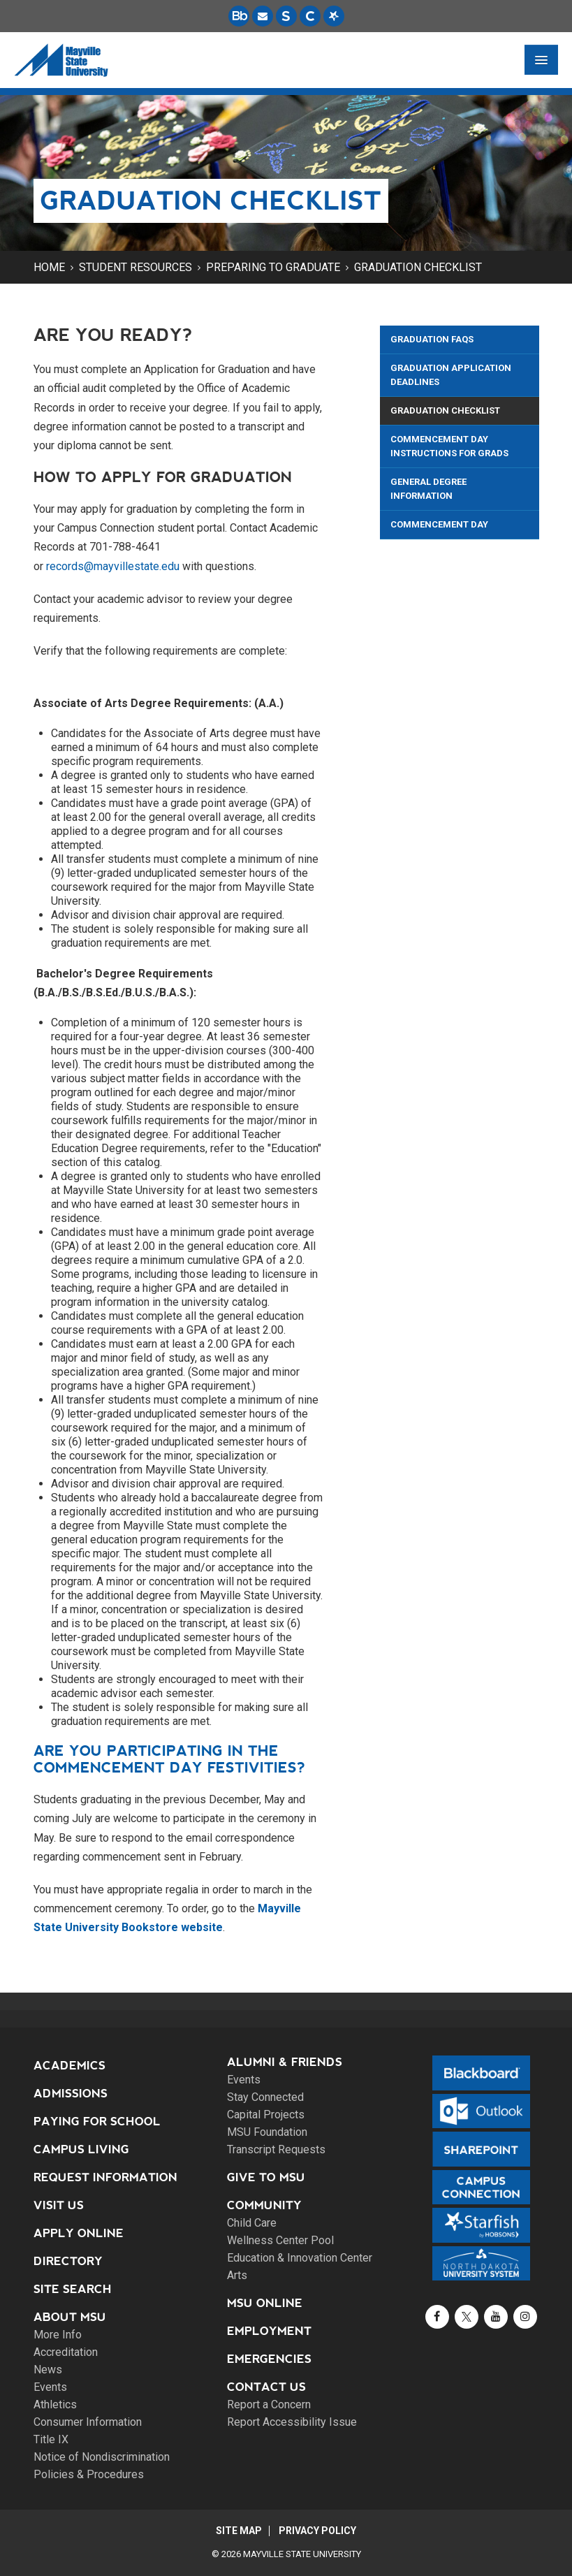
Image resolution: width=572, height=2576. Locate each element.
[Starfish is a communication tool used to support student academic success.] (333, 16)
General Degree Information (428, 488)
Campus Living (81, 2149)
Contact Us (266, 2387)
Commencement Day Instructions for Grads (449, 446)
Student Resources (135, 267)
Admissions (71, 2093)
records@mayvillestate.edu (112, 566)
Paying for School (97, 2121)
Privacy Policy (318, 2530)
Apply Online (79, 2233)
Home (49, 267)
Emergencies (269, 2359)
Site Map (239, 2530)
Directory (68, 2261)
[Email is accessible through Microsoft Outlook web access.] (262, 16)
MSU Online (264, 2303)
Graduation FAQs (432, 339)
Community (264, 2205)
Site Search (73, 2289)
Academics (69, 2065)
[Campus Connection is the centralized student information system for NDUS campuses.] (310, 16)
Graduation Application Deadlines (450, 375)
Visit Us (59, 2205)
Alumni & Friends (284, 2062)
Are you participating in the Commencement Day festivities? (169, 1759)
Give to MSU (266, 2177)
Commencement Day (439, 524)
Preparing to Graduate (273, 267)
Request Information (105, 2177)
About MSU (70, 2317)
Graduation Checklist (418, 267)
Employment (269, 2331)
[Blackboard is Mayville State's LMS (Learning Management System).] (238, 16)
